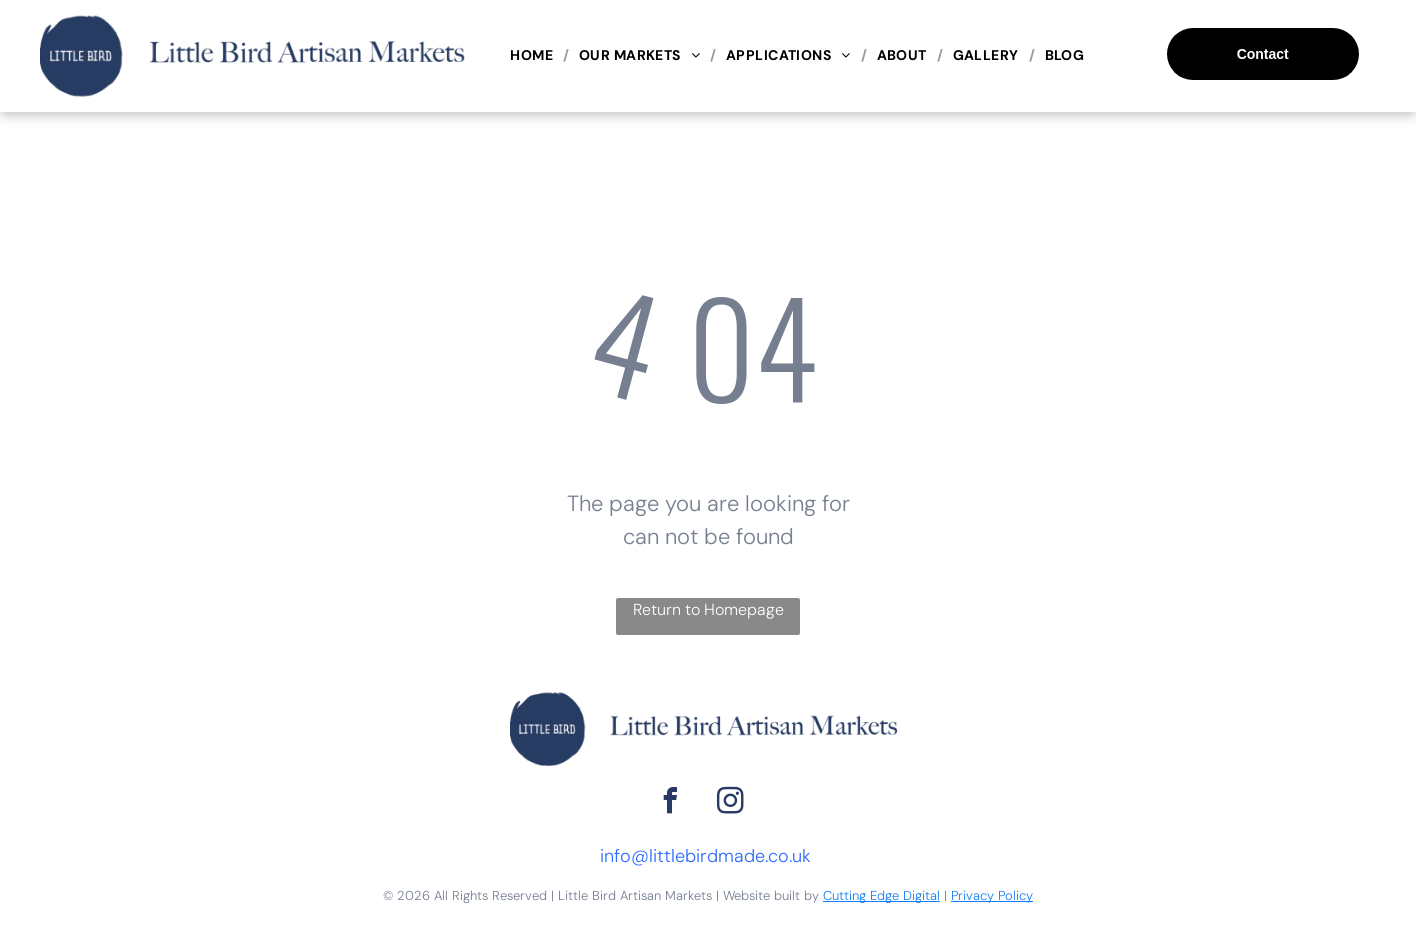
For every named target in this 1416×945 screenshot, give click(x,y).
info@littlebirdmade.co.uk (705, 856)
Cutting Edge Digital (881, 895)
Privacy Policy (992, 895)
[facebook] (671, 803)
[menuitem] (534, 55)
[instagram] (731, 803)
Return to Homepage (708, 609)
